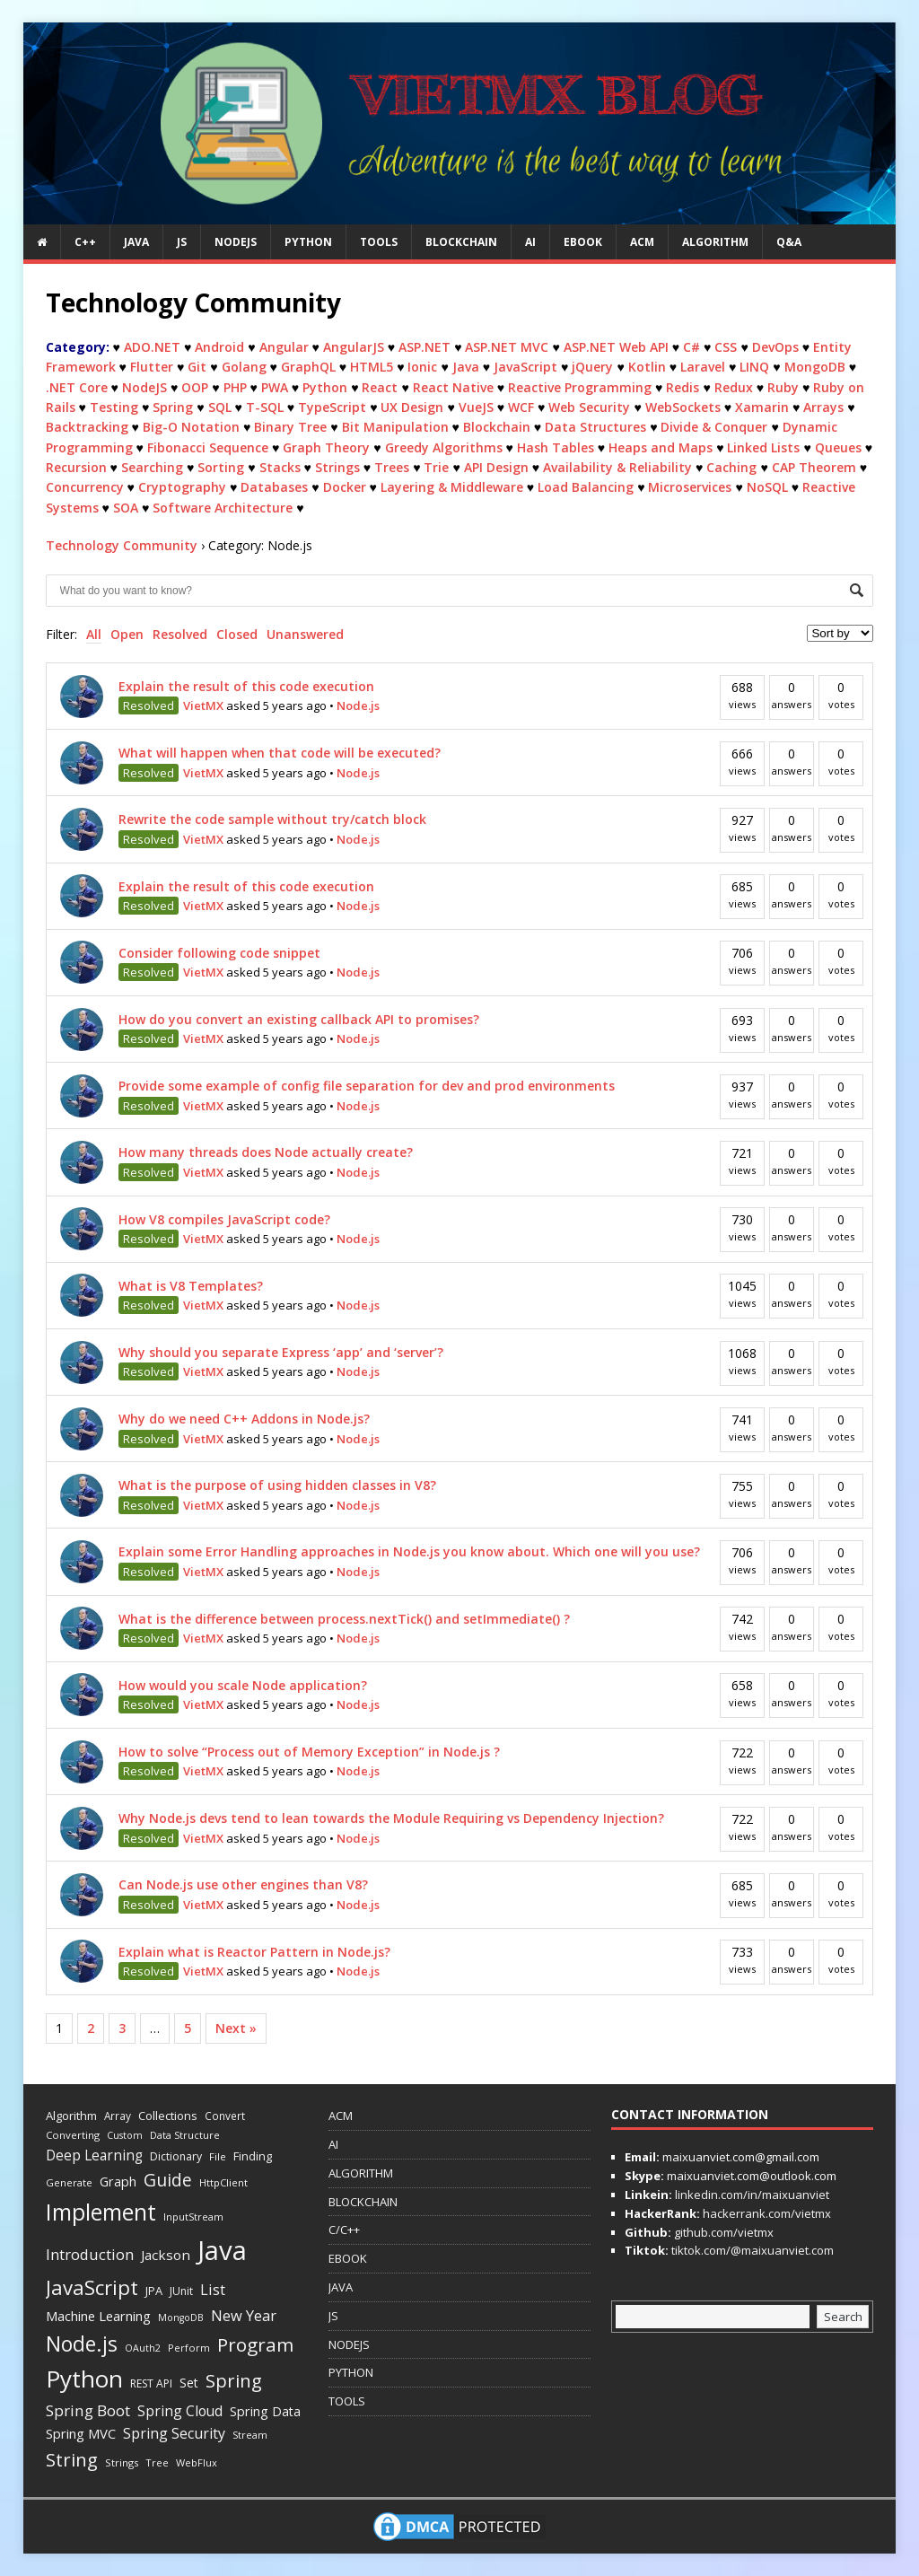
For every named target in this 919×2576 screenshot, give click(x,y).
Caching (731, 467)
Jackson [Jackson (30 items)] (165, 2255)
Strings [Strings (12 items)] (121, 2462)
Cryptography (182, 486)
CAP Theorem (814, 467)
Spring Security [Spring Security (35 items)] (174, 2433)
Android (219, 346)
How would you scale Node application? (242, 1685)
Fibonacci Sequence (207, 447)
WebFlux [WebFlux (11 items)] (196, 2462)
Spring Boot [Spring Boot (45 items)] (88, 2410)
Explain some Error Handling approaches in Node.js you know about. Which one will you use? (409, 1551)
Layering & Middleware (452, 486)
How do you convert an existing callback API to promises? (298, 1019)
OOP (194, 387)
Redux (733, 387)
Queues (838, 447)
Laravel (702, 366)
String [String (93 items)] (72, 2459)
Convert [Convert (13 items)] (225, 2115)
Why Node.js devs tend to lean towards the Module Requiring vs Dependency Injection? (391, 1818)
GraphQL (308, 366)
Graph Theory (326, 447)
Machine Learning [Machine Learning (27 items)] (98, 2316)
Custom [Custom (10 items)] (125, 2135)
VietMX (203, 705)
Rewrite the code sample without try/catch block (272, 819)
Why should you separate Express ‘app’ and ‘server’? (280, 1352)
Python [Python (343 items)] (84, 2378)
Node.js (358, 705)
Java (465, 366)
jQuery (592, 366)
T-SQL (265, 407)
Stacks (280, 467)
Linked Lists (763, 447)
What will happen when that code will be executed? (279, 752)
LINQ (754, 366)
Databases (274, 486)
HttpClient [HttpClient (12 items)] (223, 2182)
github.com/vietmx (722, 2232)
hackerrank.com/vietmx (765, 2213)
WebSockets (683, 407)
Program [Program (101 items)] (255, 2344)
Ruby (783, 387)
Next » (236, 2028)
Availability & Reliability (617, 467)
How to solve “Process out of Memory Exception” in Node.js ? (309, 1751)
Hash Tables (555, 447)
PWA (274, 387)
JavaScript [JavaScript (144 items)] (92, 2287)
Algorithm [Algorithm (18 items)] (71, 2115)
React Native (453, 387)
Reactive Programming (580, 387)
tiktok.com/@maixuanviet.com (751, 2250)
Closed (237, 634)
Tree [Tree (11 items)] (157, 2462)
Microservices (689, 486)
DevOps (775, 346)
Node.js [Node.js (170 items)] (82, 2343)
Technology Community (121, 545)
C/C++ (344, 2229)
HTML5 (371, 366)
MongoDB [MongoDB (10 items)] (181, 2317)
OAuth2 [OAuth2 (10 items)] (143, 2348)
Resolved (180, 634)
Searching (152, 467)
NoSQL (767, 486)
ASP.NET (424, 346)
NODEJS (235, 242)
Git (197, 366)
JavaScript (525, 366)
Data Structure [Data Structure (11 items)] (185, 2135)
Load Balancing (586, 486)
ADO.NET (152, 346)
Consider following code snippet (219, 952)
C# (691, 346)
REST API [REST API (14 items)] (151, 2383)
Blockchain (496, 426)
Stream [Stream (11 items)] (249, 2434)
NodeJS (144, 387)
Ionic (422, 366)
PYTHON (308, 242)
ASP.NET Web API (616, 346)
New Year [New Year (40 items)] (243, 2315)
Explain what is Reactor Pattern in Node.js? (254, 1951)
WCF (521, 407)
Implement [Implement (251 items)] (101, 2212)
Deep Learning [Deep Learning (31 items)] (94, 2155)
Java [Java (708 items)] (222, 2250)
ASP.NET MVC (506, 346)
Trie (436, 467)
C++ (85, 242)
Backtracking (87, 426)
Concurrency (85, 486)
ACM (642, 242)
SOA (125, 507)
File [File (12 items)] (217, 2156)
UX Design (412, 407)
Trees (391, 467)
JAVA (136, 242)
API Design (496, 467)
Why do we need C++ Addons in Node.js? (244, 1418)
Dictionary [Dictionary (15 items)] (176, 2156)
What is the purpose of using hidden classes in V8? (277, 1485)
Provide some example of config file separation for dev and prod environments (366, 1085)
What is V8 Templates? (190, 1285)
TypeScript (332, 407)
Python (324, 387)
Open (127, 634)
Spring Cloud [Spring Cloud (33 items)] (180, 2411)
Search (843, 2317)
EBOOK (583, 242)
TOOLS (379, 242)
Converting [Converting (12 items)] (73, 2135)
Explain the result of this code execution (246, 686)
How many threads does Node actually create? (265, 1152)
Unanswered (305, 634)
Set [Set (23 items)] (188, 2382)
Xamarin (762, 407)
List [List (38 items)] (212, 2290)
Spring (173, 407)
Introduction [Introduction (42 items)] (90, 2254)
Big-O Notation (191, 426)
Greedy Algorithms (444, 447)
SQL (220, 407)
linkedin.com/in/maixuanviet (750, 2194)
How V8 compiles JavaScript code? (224, 1219)
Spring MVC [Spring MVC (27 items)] (81, 2433)
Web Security (589, 407)
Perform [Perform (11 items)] (189, 2347)
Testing (114, 407)
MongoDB (814, 366)
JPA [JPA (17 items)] (153, 2290)
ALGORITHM (715, 242)
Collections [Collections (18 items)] (167, 2115)
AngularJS (353, 346)
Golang (244, 366)
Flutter (151, 366)
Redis (682, 387)
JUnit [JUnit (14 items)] (181, 2291)
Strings (337, 467)
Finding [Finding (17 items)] (252, 2156)
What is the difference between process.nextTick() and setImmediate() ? (344, 1618)
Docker (344, 486)
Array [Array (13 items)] (117, 2115)
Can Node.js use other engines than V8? (243, 1884)
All (93, 634)
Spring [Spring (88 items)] (234, 2381)
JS (182, 242)
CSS (725, 346)
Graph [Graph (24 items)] (118, 2181)
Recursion (76, 467)
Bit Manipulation (395, 426)
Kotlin (647, 366)
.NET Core (77, 387)
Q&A (788, 242)
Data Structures (595, 426)
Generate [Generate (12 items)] (69, 2182)
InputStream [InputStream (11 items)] (193, 2216)
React (380, 387)
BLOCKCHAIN (461, 242)
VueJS (476, 407)
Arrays (823, 407)
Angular (284, 346)
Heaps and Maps (660, 447)
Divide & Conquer (714, 426)
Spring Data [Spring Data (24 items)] (265, 2411)
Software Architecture (223, 507)
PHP (235, 387)
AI (530, 242)
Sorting (220, 467)
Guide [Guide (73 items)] (168, 2180)
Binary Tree (290, 426)
